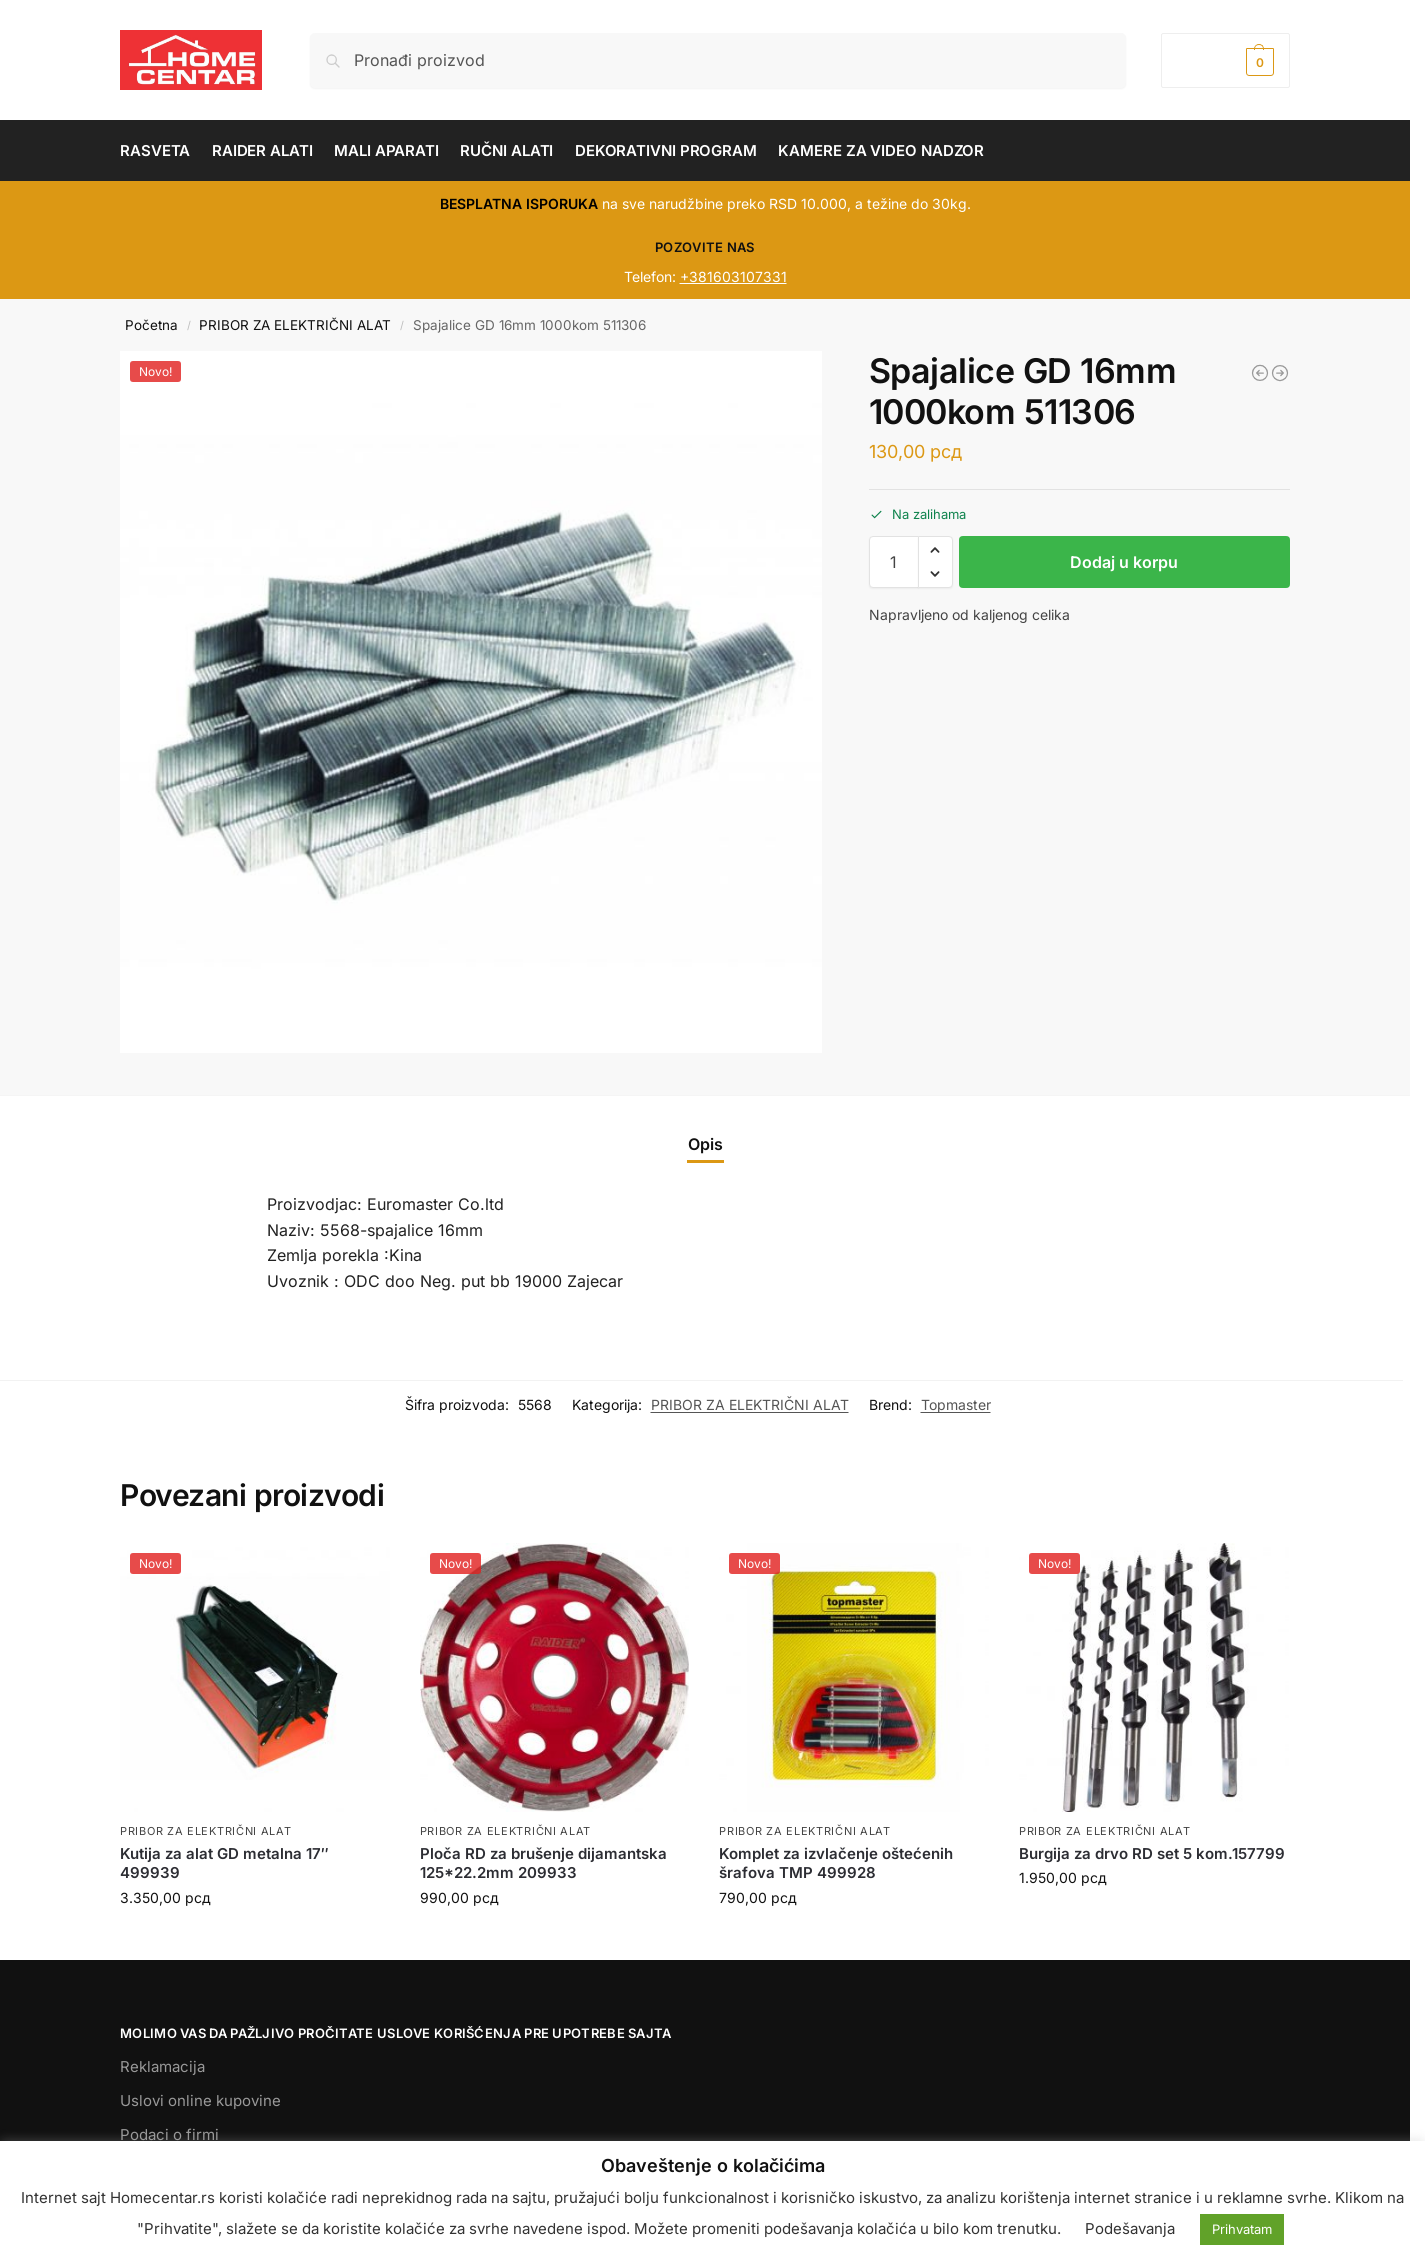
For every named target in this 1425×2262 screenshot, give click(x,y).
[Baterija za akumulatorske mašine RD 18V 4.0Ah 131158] (1280, 373)
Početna (151, 325)
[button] (1225, 60)
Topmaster (956, 1404)
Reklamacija (162, 2066)
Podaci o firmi (169, 2134)
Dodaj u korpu (1124, 562)
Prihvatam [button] (1242, 2229)
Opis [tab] (705, 1144)
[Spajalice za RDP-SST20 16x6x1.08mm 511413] (1260, 373)
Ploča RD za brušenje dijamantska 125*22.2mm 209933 (543, 1863)
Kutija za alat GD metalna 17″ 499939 (224, 1863)
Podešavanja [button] (1130, 2228)
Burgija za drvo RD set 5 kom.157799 (1152, 1853)
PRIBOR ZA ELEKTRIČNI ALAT (295, 325)
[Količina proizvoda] (894, 562)
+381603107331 (733, 276)
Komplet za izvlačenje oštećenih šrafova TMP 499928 (836, 1863)
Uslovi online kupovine (200, 2100)
